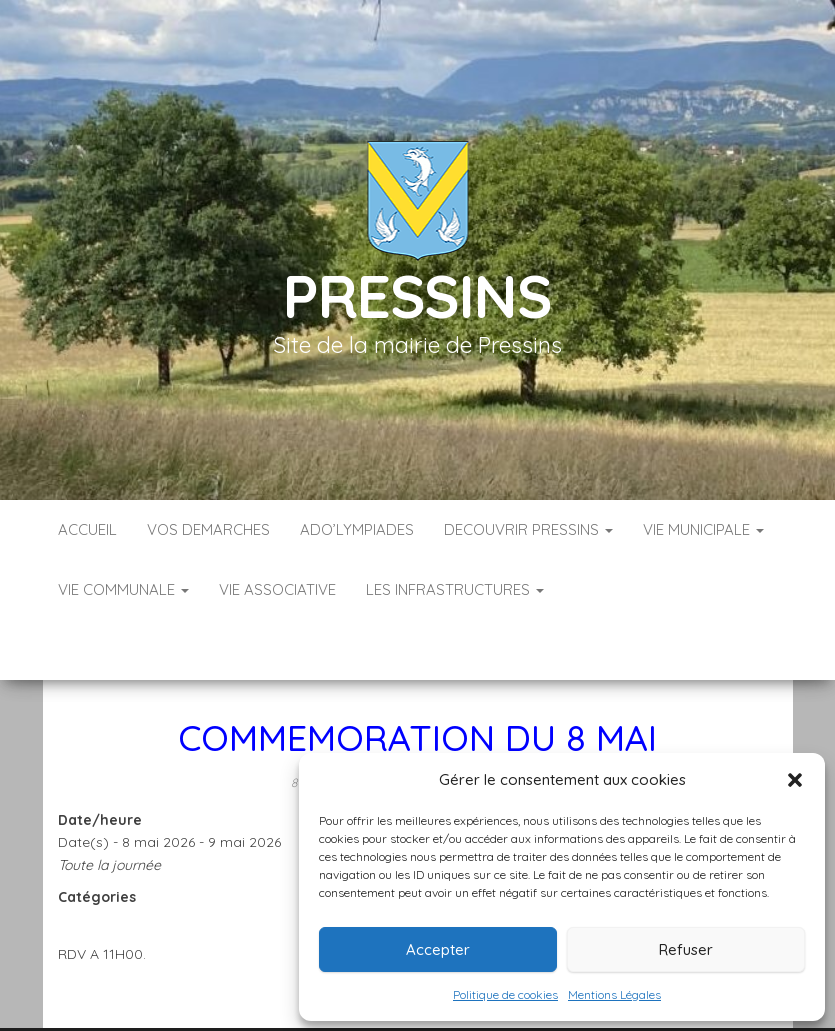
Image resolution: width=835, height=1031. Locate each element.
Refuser (686, 949)
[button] (795, 780)
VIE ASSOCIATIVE (277, 589)
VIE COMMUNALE (123, 589)
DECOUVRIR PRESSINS (528, 529)
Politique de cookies (505, 994)
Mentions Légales (614, 994)
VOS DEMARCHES (208, 529)
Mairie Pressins (490, 722)
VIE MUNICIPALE (703, 529)
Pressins (417, 295)
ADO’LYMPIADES (357, 529)
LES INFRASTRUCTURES (455, 589)
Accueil (87, 529)
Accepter (438, 949)
